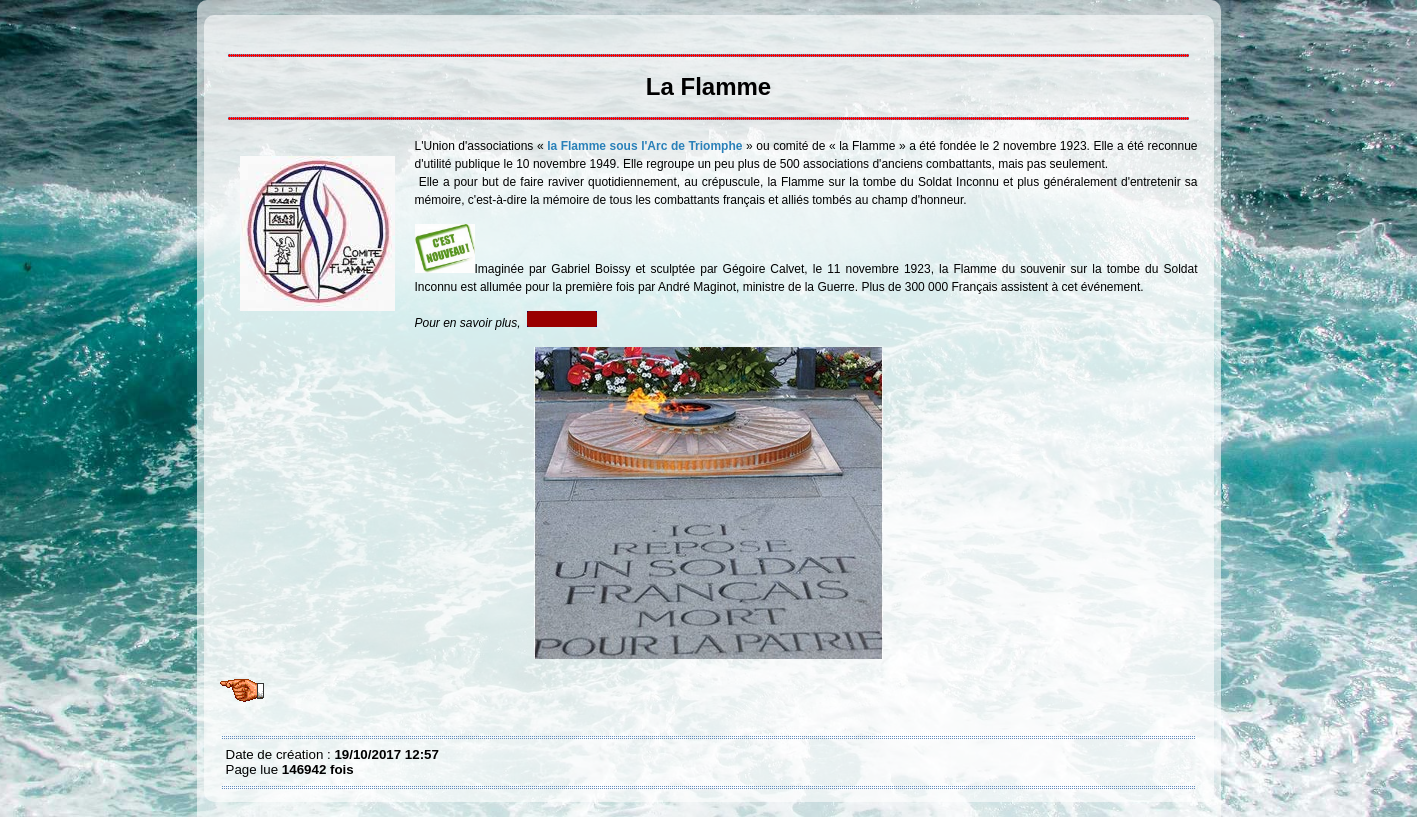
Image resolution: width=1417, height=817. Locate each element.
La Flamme (231, 30)
